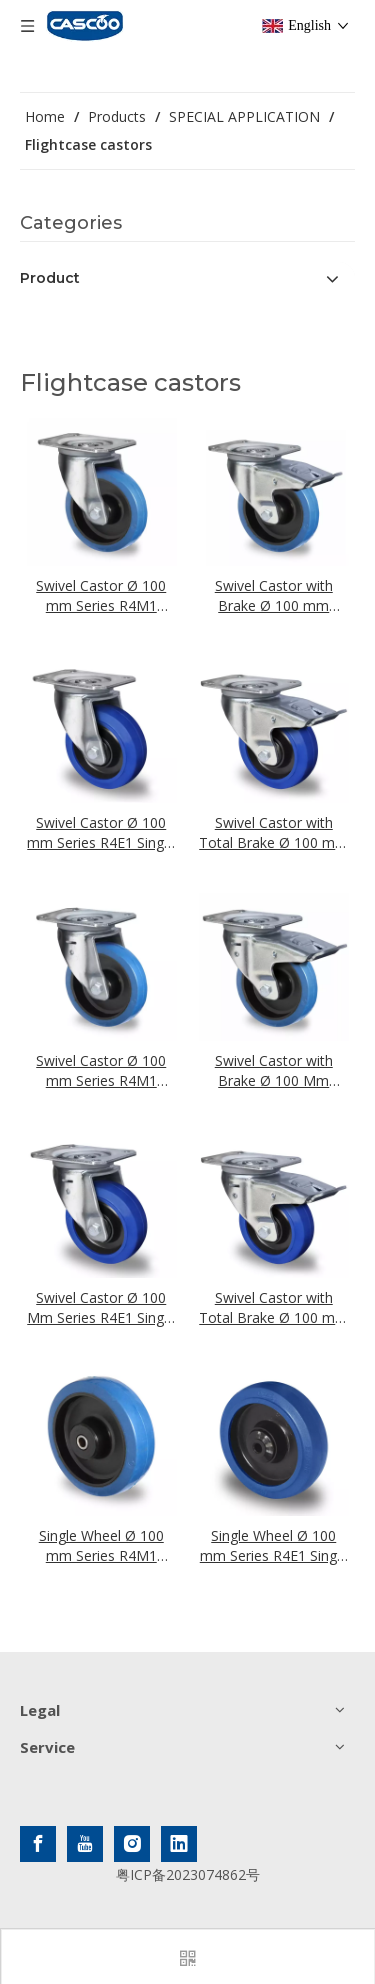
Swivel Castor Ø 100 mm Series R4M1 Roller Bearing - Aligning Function (101, 1071)
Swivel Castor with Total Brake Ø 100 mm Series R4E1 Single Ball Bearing (273, 833)
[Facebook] (38, 1844)
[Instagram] (132, 1844)
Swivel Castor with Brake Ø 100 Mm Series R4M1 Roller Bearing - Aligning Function (274, 1071)
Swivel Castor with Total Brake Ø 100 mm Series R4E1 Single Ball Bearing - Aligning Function (273, 1308)
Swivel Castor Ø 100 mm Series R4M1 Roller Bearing (101, 596)
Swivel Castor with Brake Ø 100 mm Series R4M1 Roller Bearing (274, 596)
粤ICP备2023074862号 (188, 1874)
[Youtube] (85, 1844)
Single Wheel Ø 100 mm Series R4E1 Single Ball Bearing (274, 1546)
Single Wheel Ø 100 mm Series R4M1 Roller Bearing (101, 1546)
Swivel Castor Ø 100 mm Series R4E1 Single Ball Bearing (101, 833)
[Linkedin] (179, 1844)
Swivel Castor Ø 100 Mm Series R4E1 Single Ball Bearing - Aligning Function (101, 1308)
